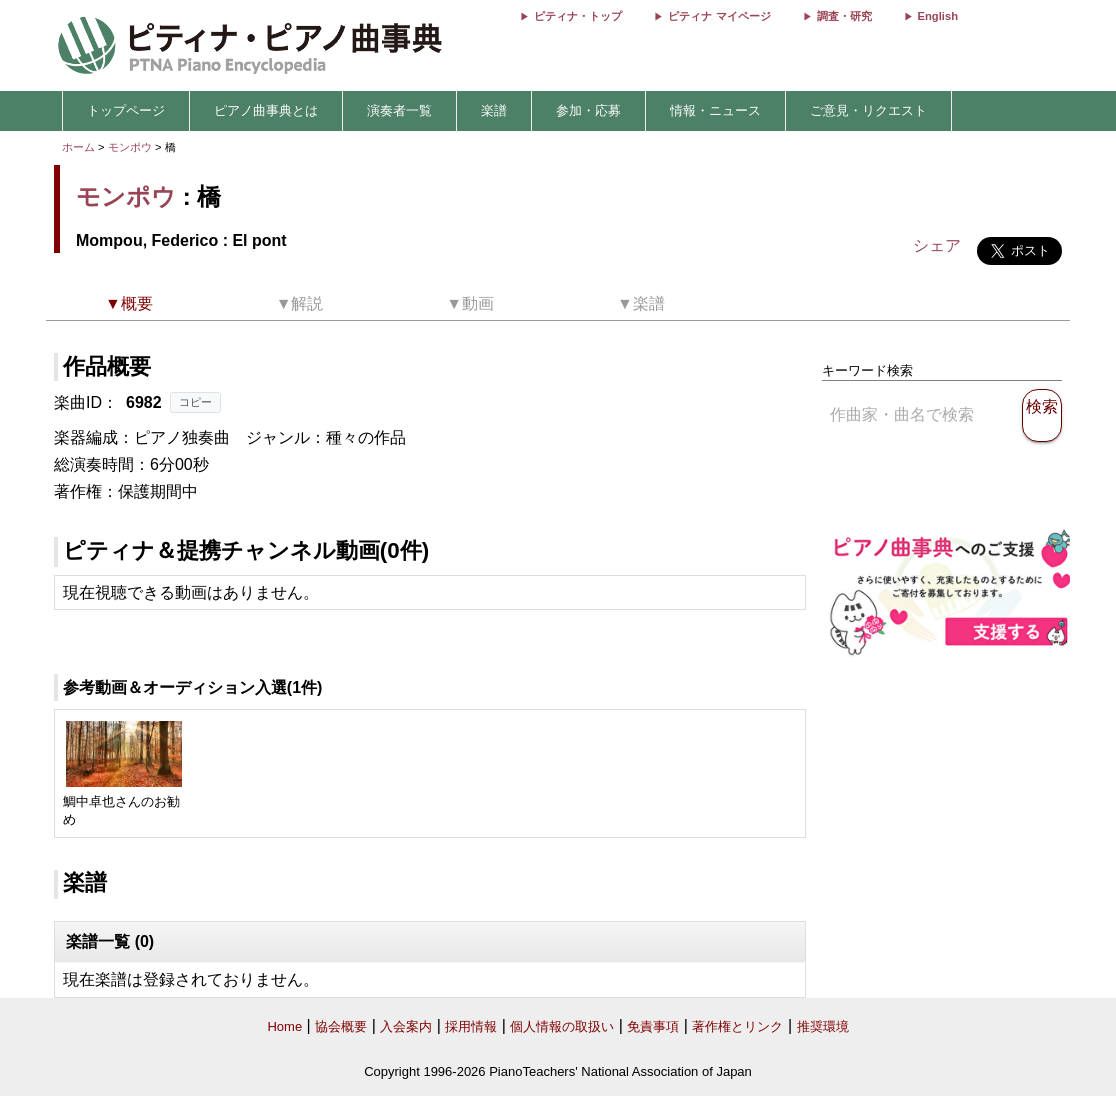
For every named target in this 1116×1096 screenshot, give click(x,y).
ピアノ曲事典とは (266, 110)
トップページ (126, 110)
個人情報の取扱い (562, 1026)
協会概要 (341, 1026)
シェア (937, 245)
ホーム (78, 147)
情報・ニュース (715, 110)
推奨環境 (823, 1026)
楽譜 (494, 110)
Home (284, 1026)
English (938, 16)
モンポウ (130, 147)
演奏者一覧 (399, 110)
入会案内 (406, 1026)
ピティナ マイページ (719, 16)
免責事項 (653, 1026)
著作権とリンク (737, 1026)
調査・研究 (844, 16)
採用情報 (471, 1026)
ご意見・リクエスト (868, 110)
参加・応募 (588, 110)
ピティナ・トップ (578, 16)
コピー (195, 402)
